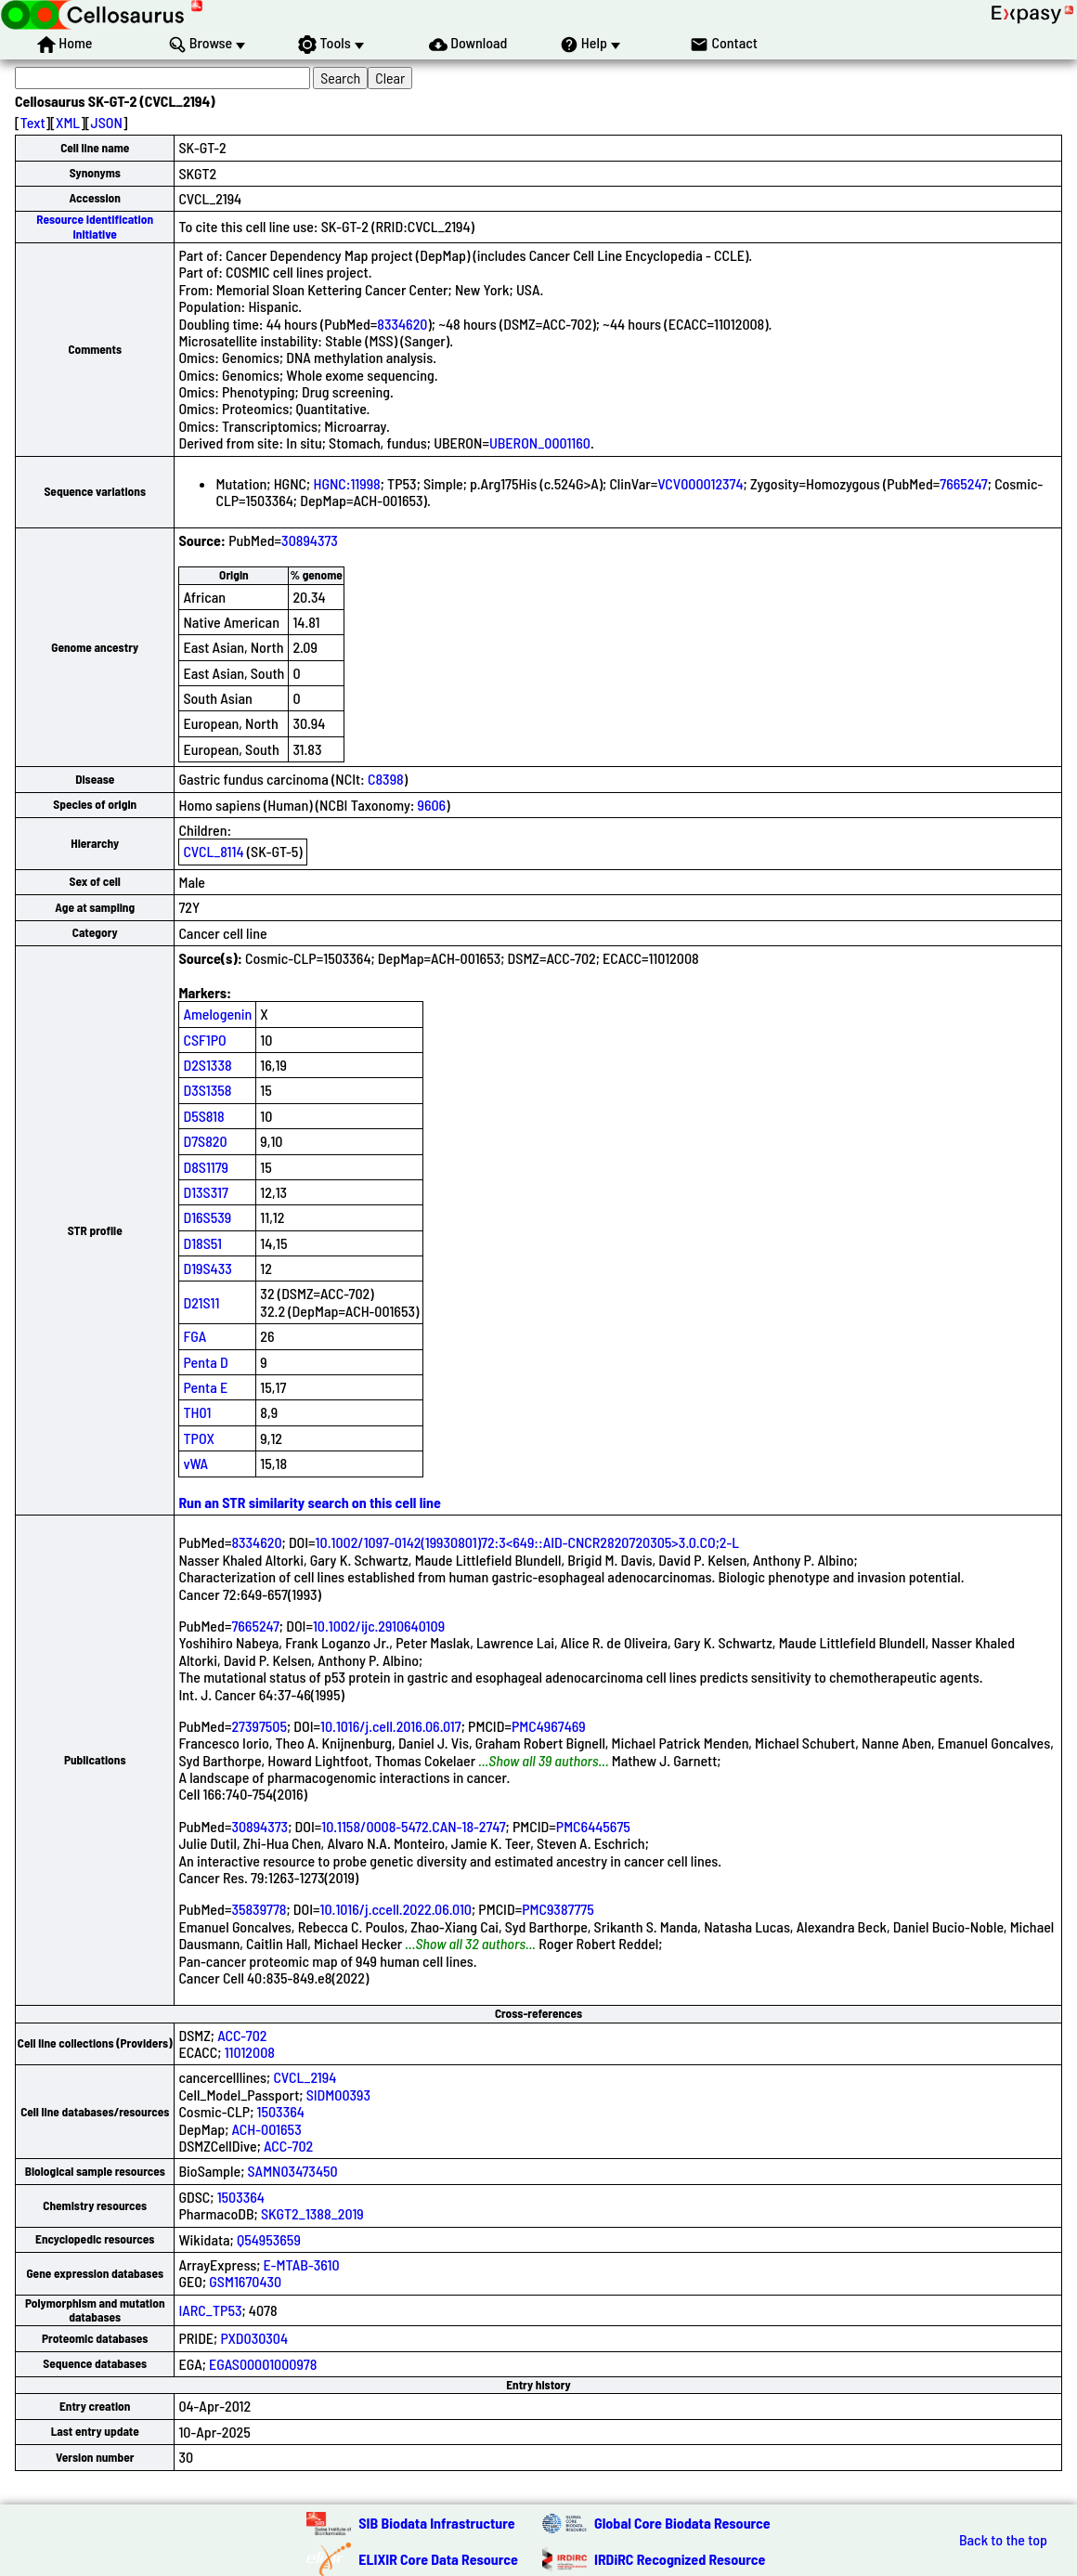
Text (32, 122)
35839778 (258, 1909)
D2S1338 (207, 1064)
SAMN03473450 (293, 2170)
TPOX (198, 1438)
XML (68, 122)
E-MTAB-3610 (302, 2264)
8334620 (402, 323)
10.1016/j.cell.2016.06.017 (390, 1726)
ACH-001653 (267, 2129)
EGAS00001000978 (263, 2364)
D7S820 (205, 1141)
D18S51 (202, 1243)
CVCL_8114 (213, 851)
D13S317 (205, 1192)
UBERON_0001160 (539, 442)
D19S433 (207, 1268)
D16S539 (207, 1217)
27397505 (259, 1726)
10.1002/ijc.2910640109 (379, 1625)
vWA (195, 1463)
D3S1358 (207, 1090)
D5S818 (203, 1116)
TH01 (197, 1412)
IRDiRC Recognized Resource (679, 2559)
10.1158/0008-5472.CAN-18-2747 (413, 1826)
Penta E (205, 1387)
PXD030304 (254, 2338)
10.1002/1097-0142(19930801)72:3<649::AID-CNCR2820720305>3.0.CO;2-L (528, 1542)
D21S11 (201, 1302)
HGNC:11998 (346, 483)
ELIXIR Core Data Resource (438, 2559)
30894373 (309, 540)
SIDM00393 (338, 2094)
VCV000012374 (700, 483)
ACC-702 (241, 2035)
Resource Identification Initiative (94, 226)
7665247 (963, 483)
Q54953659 (269, 2239)
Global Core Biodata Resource (682, 2522)
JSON (107, 122)
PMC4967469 (549, 1726)
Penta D (205, 1362)
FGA (194, 1336)
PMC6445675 (593, 1826)
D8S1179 (205, 1167)
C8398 (386, 778)
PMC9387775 (558, 1909)
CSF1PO (204, 1039)
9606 (432, 804)
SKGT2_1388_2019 (312, 2213)
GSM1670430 (245, 2281)
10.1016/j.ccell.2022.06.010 (396, 1909)
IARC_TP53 (209, 2310)
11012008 (250, 2052)
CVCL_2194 (304, 2077)
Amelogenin (217, 1013)
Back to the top (1003, 2539)
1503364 (281, 2111)
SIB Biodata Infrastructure (436, 2522)
